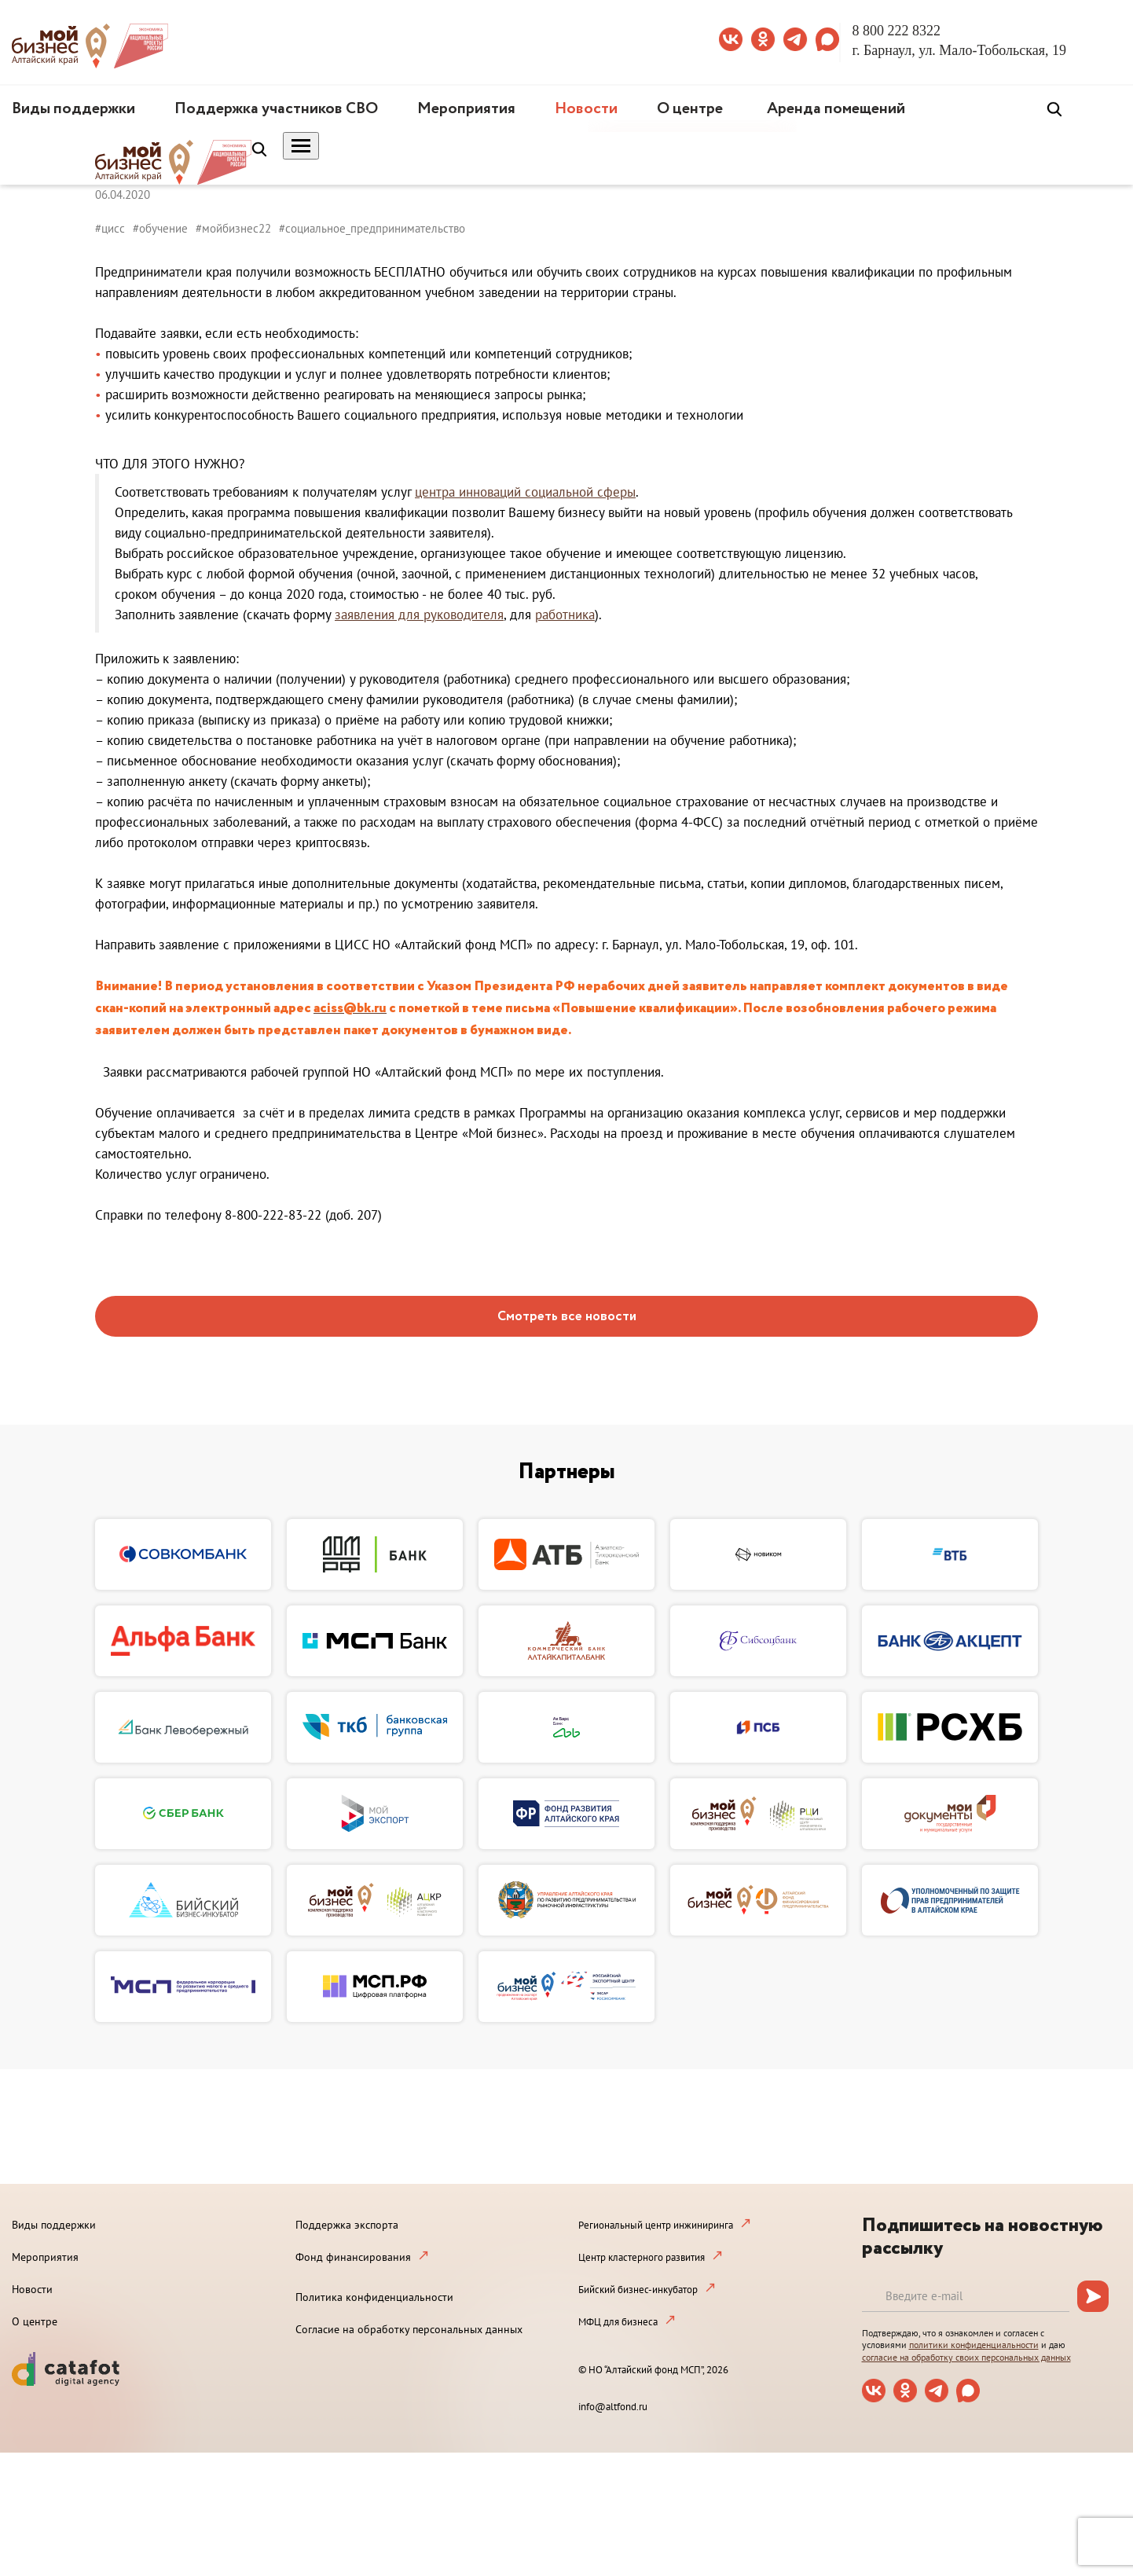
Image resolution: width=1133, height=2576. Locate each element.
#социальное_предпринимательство (372, 228)
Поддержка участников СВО (276, 108)
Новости (586, 108)
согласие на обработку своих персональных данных (966, 2357)
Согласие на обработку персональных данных (408, 2329)
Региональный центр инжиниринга (655, 2225)
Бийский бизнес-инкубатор (638, 2289)
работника (565, 614)
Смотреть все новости (566, 1317)
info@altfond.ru (612, 2406)
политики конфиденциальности (974, 2344)
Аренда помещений (836, 108)
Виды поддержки (73, 108)
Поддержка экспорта (346, 2225)
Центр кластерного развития (641, 2257)
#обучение (160, 228)
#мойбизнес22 (233, 228)
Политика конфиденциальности (374, 2297)
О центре (690, 108)
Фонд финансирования (353, 2257)
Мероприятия (466, 108)
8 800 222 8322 (896, 31)
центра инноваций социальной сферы (525, 492)
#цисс (110, 228)
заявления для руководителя (419, 614)
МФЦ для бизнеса (618, 2321)
